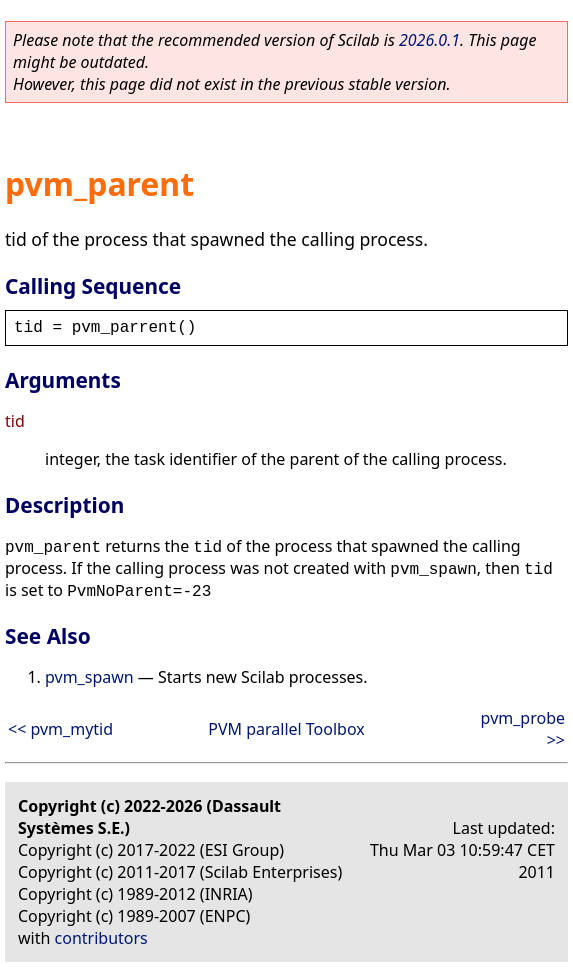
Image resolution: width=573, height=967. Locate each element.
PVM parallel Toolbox (286, 729)
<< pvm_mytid (60, 729)
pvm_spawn (89, 677)
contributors (101, 938)
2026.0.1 (429, 40)
